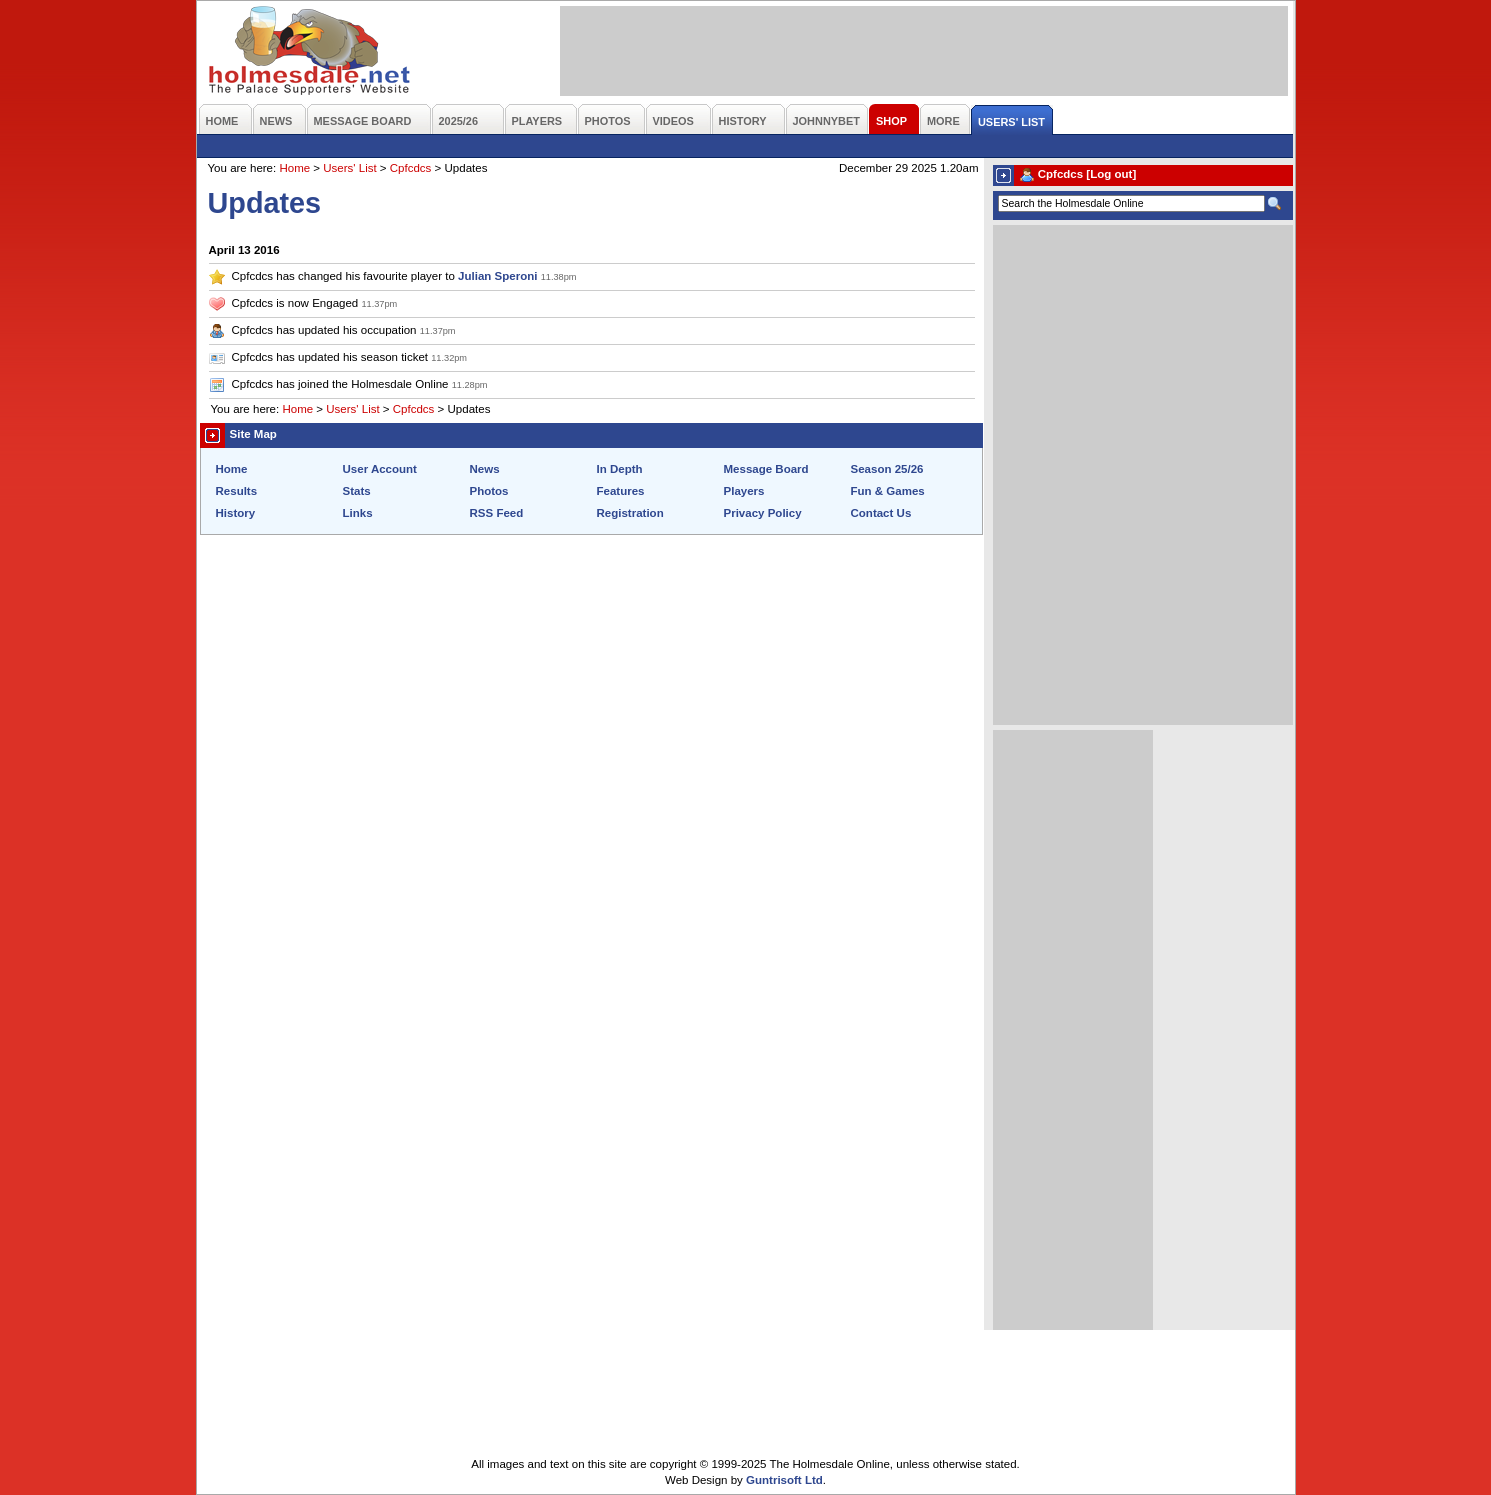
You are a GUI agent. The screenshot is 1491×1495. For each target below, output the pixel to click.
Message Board (766, 469)
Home (294, 168)
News (485, 469)
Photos (489, 491)
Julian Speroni (497, 276)
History (236, 513)
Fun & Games (888, 491)
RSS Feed (497, 513)
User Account (380, 469)
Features (621, 491)
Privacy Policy (763, 513)
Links (358, 513)
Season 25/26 (887, 469)
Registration (630, 513)
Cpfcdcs (411, 168)
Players (744, 491)
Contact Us (881, 513)
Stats (357, 491)
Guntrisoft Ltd (784, 1480)
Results (237, 491)
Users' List (349, 168)
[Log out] (1111, 174)
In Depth (620, 469)
